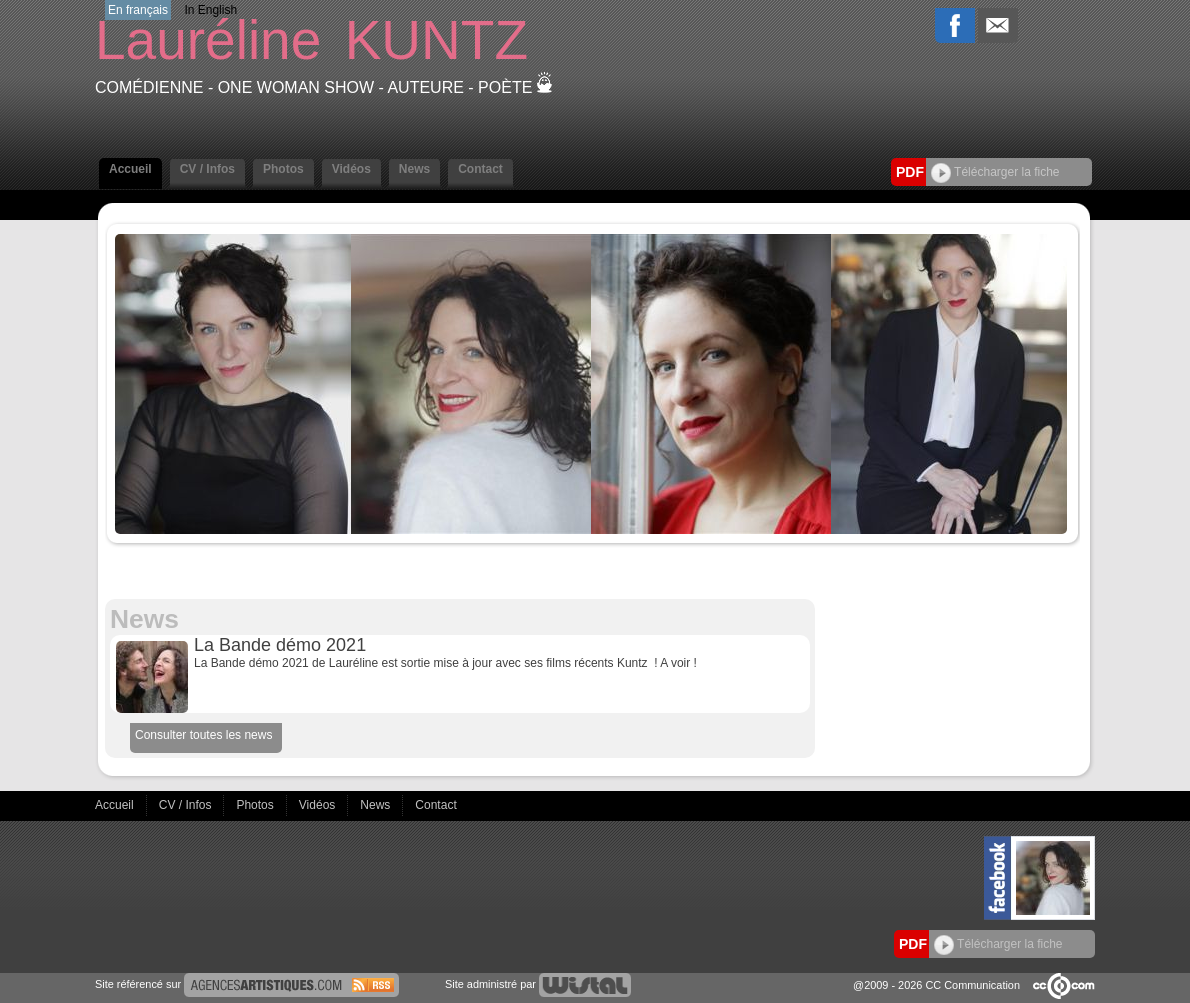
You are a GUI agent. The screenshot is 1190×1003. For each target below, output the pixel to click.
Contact (480, 169)
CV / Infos (207, 169)
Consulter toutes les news (203, 735)
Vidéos (351, 169)
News (414, 169)
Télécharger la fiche (995, 172)
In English (210, 10)
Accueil (130, 169)
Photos (283, 169)
